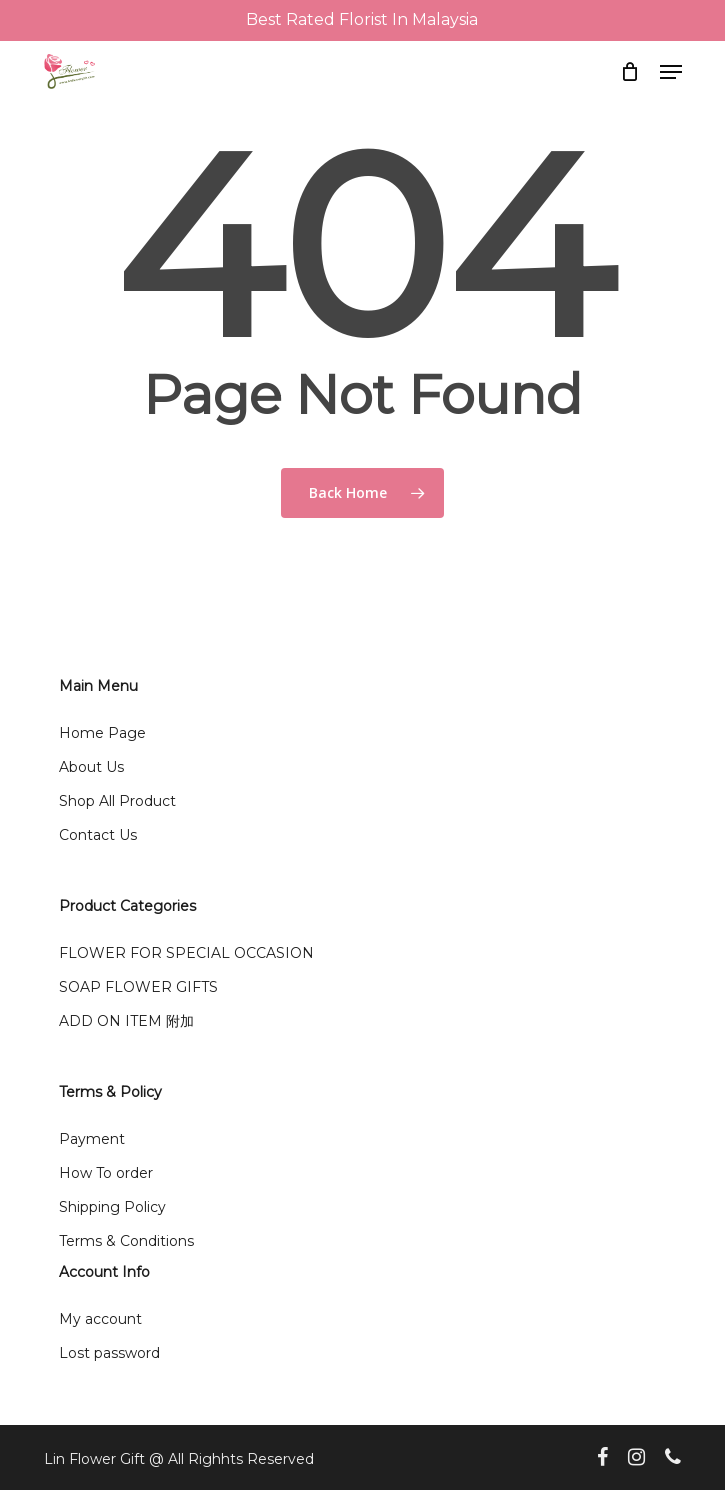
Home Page (102, 733)
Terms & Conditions (126, 1241)
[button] (671, 72)
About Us (91, 767)
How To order (106, 1173)
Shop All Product (117, 801)
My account (100, 1319)
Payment (92, 1139)
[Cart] (630, 71)
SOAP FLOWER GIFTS (138, 987)
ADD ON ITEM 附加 (126, 1021)
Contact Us (98, 835)
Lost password (109, 1353)
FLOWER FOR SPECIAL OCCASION (186, 953)
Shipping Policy (112, 1207)
